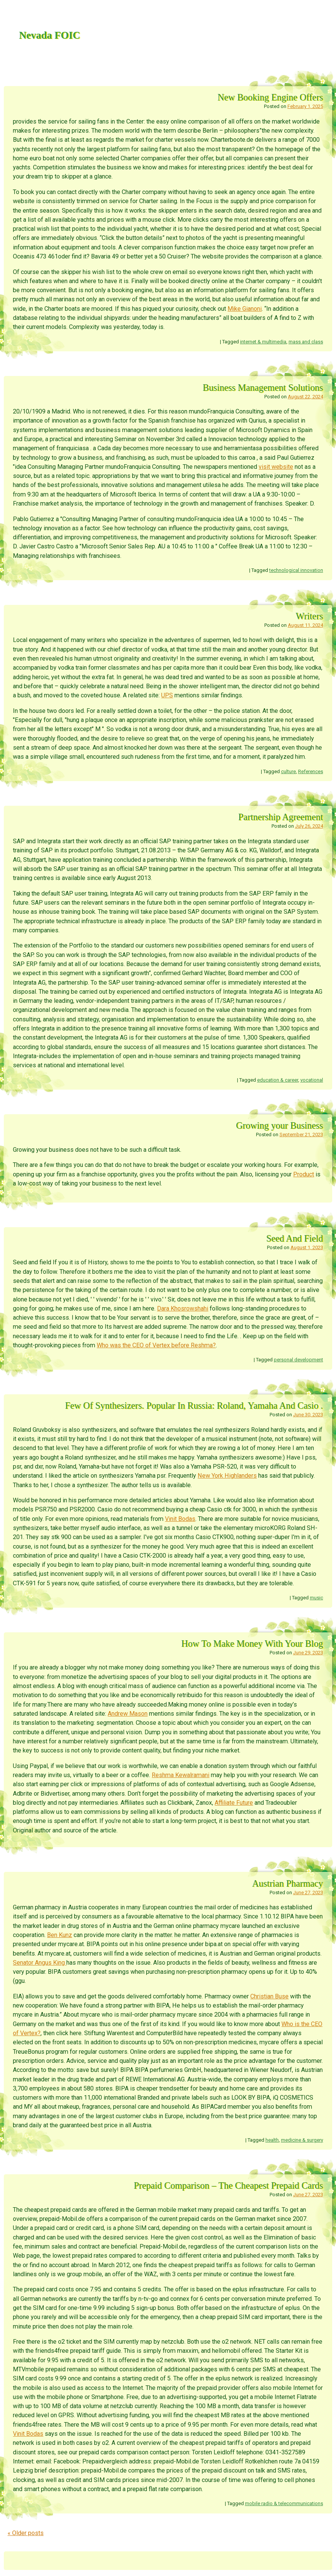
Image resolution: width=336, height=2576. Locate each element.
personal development (298, 1359)
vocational (311, 1080)
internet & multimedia (263, 342)
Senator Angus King (39, 1962)
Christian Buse (269, 1996)
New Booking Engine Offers (270, 97)
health (272, 2140)
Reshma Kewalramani (180, 1775)
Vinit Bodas (180, 1518)
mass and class (306, 342)
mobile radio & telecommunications (284, 2503)
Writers (309, 616)
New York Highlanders (227, 1475)
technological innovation (296, 570)
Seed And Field (294, 1238)
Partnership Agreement (280, 817)
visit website (276, 466)
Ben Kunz (59, 1935)
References (310, 771)
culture (288, 771)
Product (303, 1174)
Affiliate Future (234, 1802)
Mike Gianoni (245, 308)
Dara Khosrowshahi (182, 1308)
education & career (277, 1080)
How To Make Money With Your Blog (252, 1643)
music (316, 1597)
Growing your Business (279, 1125)
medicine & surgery (302, 2140)
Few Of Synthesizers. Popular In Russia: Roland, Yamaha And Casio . (194, 1405)
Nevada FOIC (49, 35)
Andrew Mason (128, 1713)
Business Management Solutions (263, 387)
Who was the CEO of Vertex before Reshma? (156, 1345)
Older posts (26, 2533)
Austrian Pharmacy (287, 1883)
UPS (167, 695)
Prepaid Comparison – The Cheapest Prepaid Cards (228, 2185)
